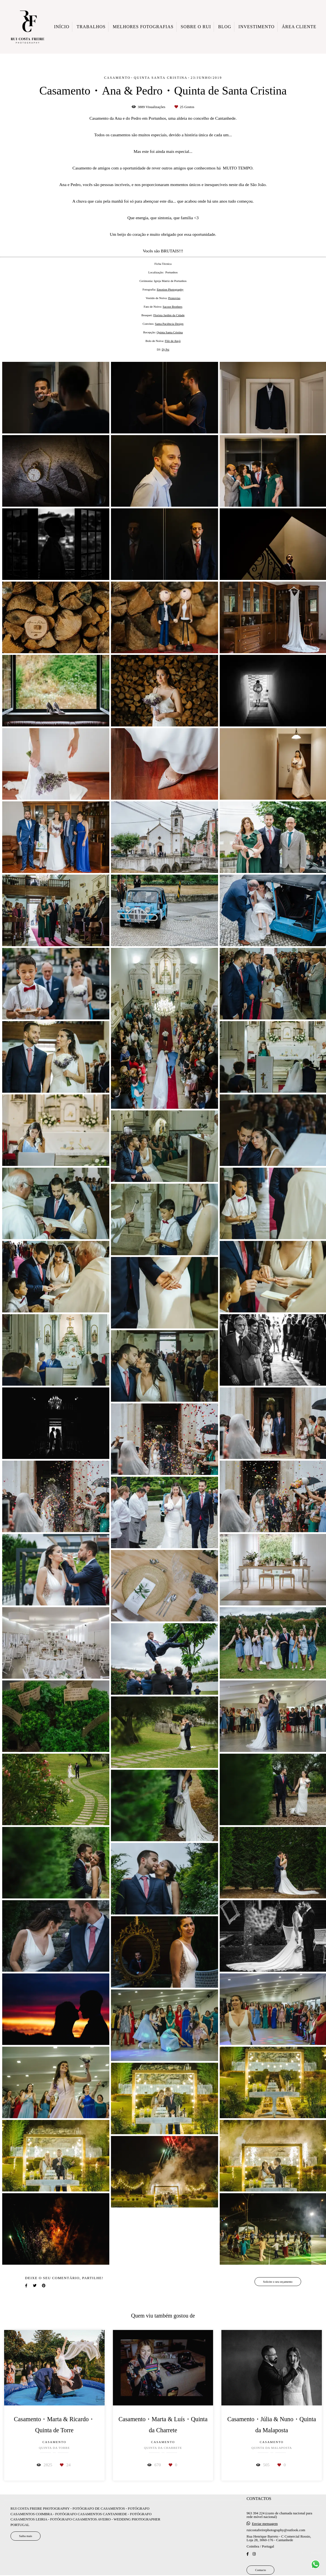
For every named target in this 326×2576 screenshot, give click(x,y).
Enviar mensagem (265, 2523)
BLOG (224, 26)
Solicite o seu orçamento (278, 2281)
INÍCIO (62, 26)
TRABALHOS (90, 26)
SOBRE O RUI (196, 26)
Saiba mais (25, 2536)
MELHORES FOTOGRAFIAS (143, 26)
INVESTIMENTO (256, 26)
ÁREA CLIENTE (299, 26)
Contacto (260, 2570)
